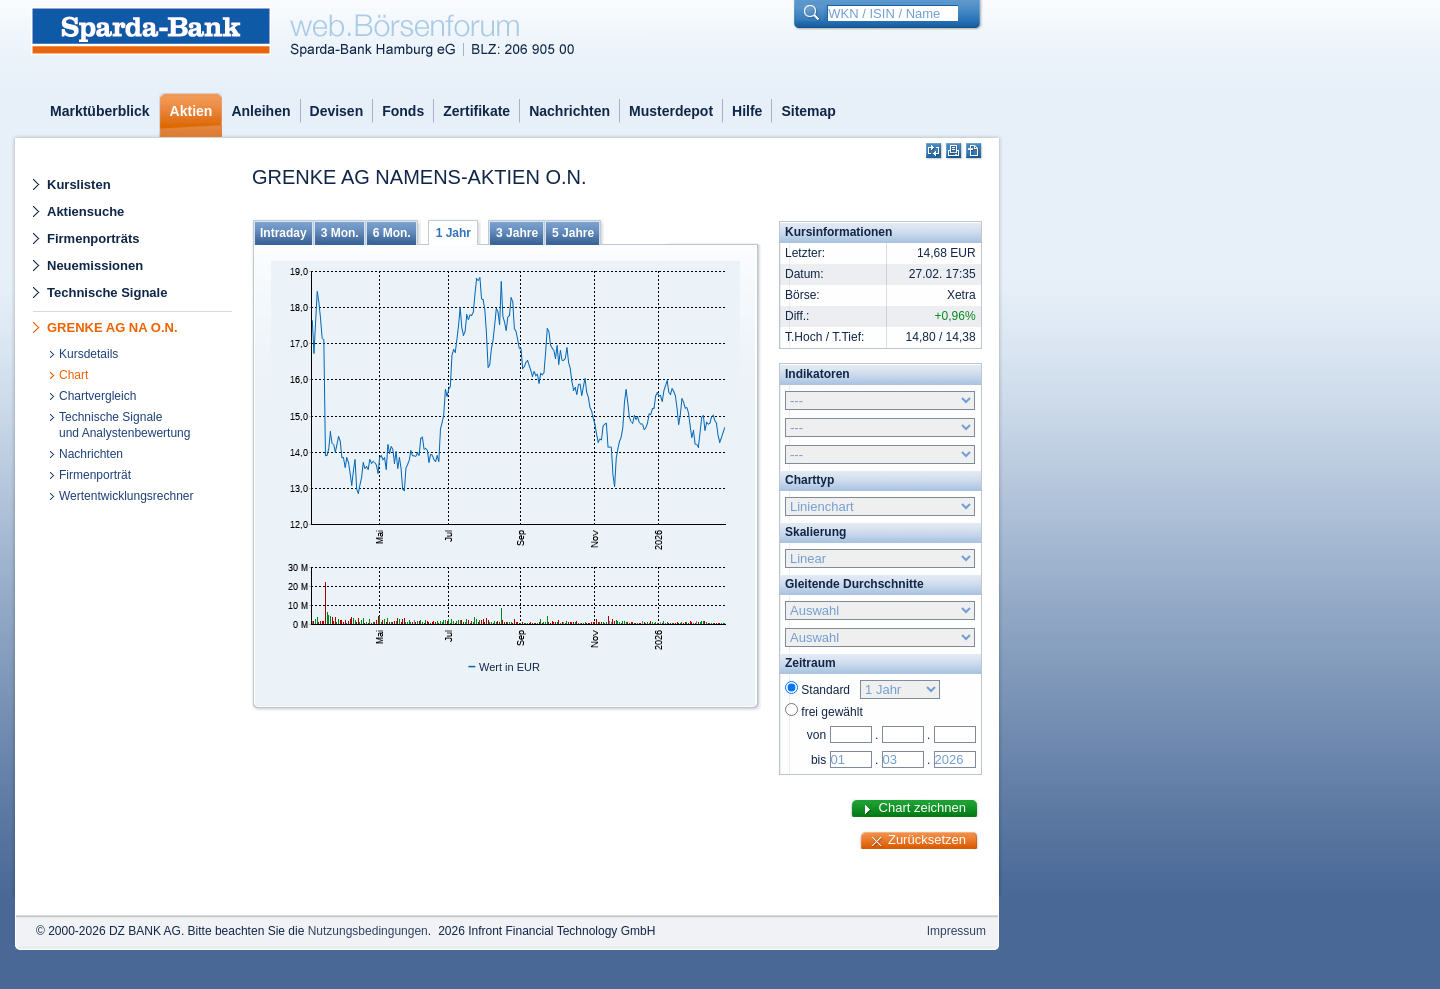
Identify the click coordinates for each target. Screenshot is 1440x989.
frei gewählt (831, 712)
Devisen (337, 111)
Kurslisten (79, 184)
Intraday (283, 233)
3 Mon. (340, 233)
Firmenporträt (95, 475)
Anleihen (260, 111)
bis (818, 760)
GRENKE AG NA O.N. (112, 327)
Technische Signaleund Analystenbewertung (124, 425)
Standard (828, 690)
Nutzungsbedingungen (368, 931)
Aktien (191, 111)
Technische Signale (107, 292)
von (816, 735)
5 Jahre (573, 233)
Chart (73, 375)
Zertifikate (476, 111)
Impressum (956, 931)
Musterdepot (671, 111)
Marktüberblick (100, 111)
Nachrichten (569, 111)
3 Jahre (517, 233)
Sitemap (808, 111)
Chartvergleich (97, 396)
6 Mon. (392, 233)
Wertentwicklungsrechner (126, 496)
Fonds (403, 111)
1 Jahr (453, 233)
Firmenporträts (93, 238)
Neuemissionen (95, 265)
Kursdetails (88, 354)
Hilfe (747, 111)
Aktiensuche (85, 211)
